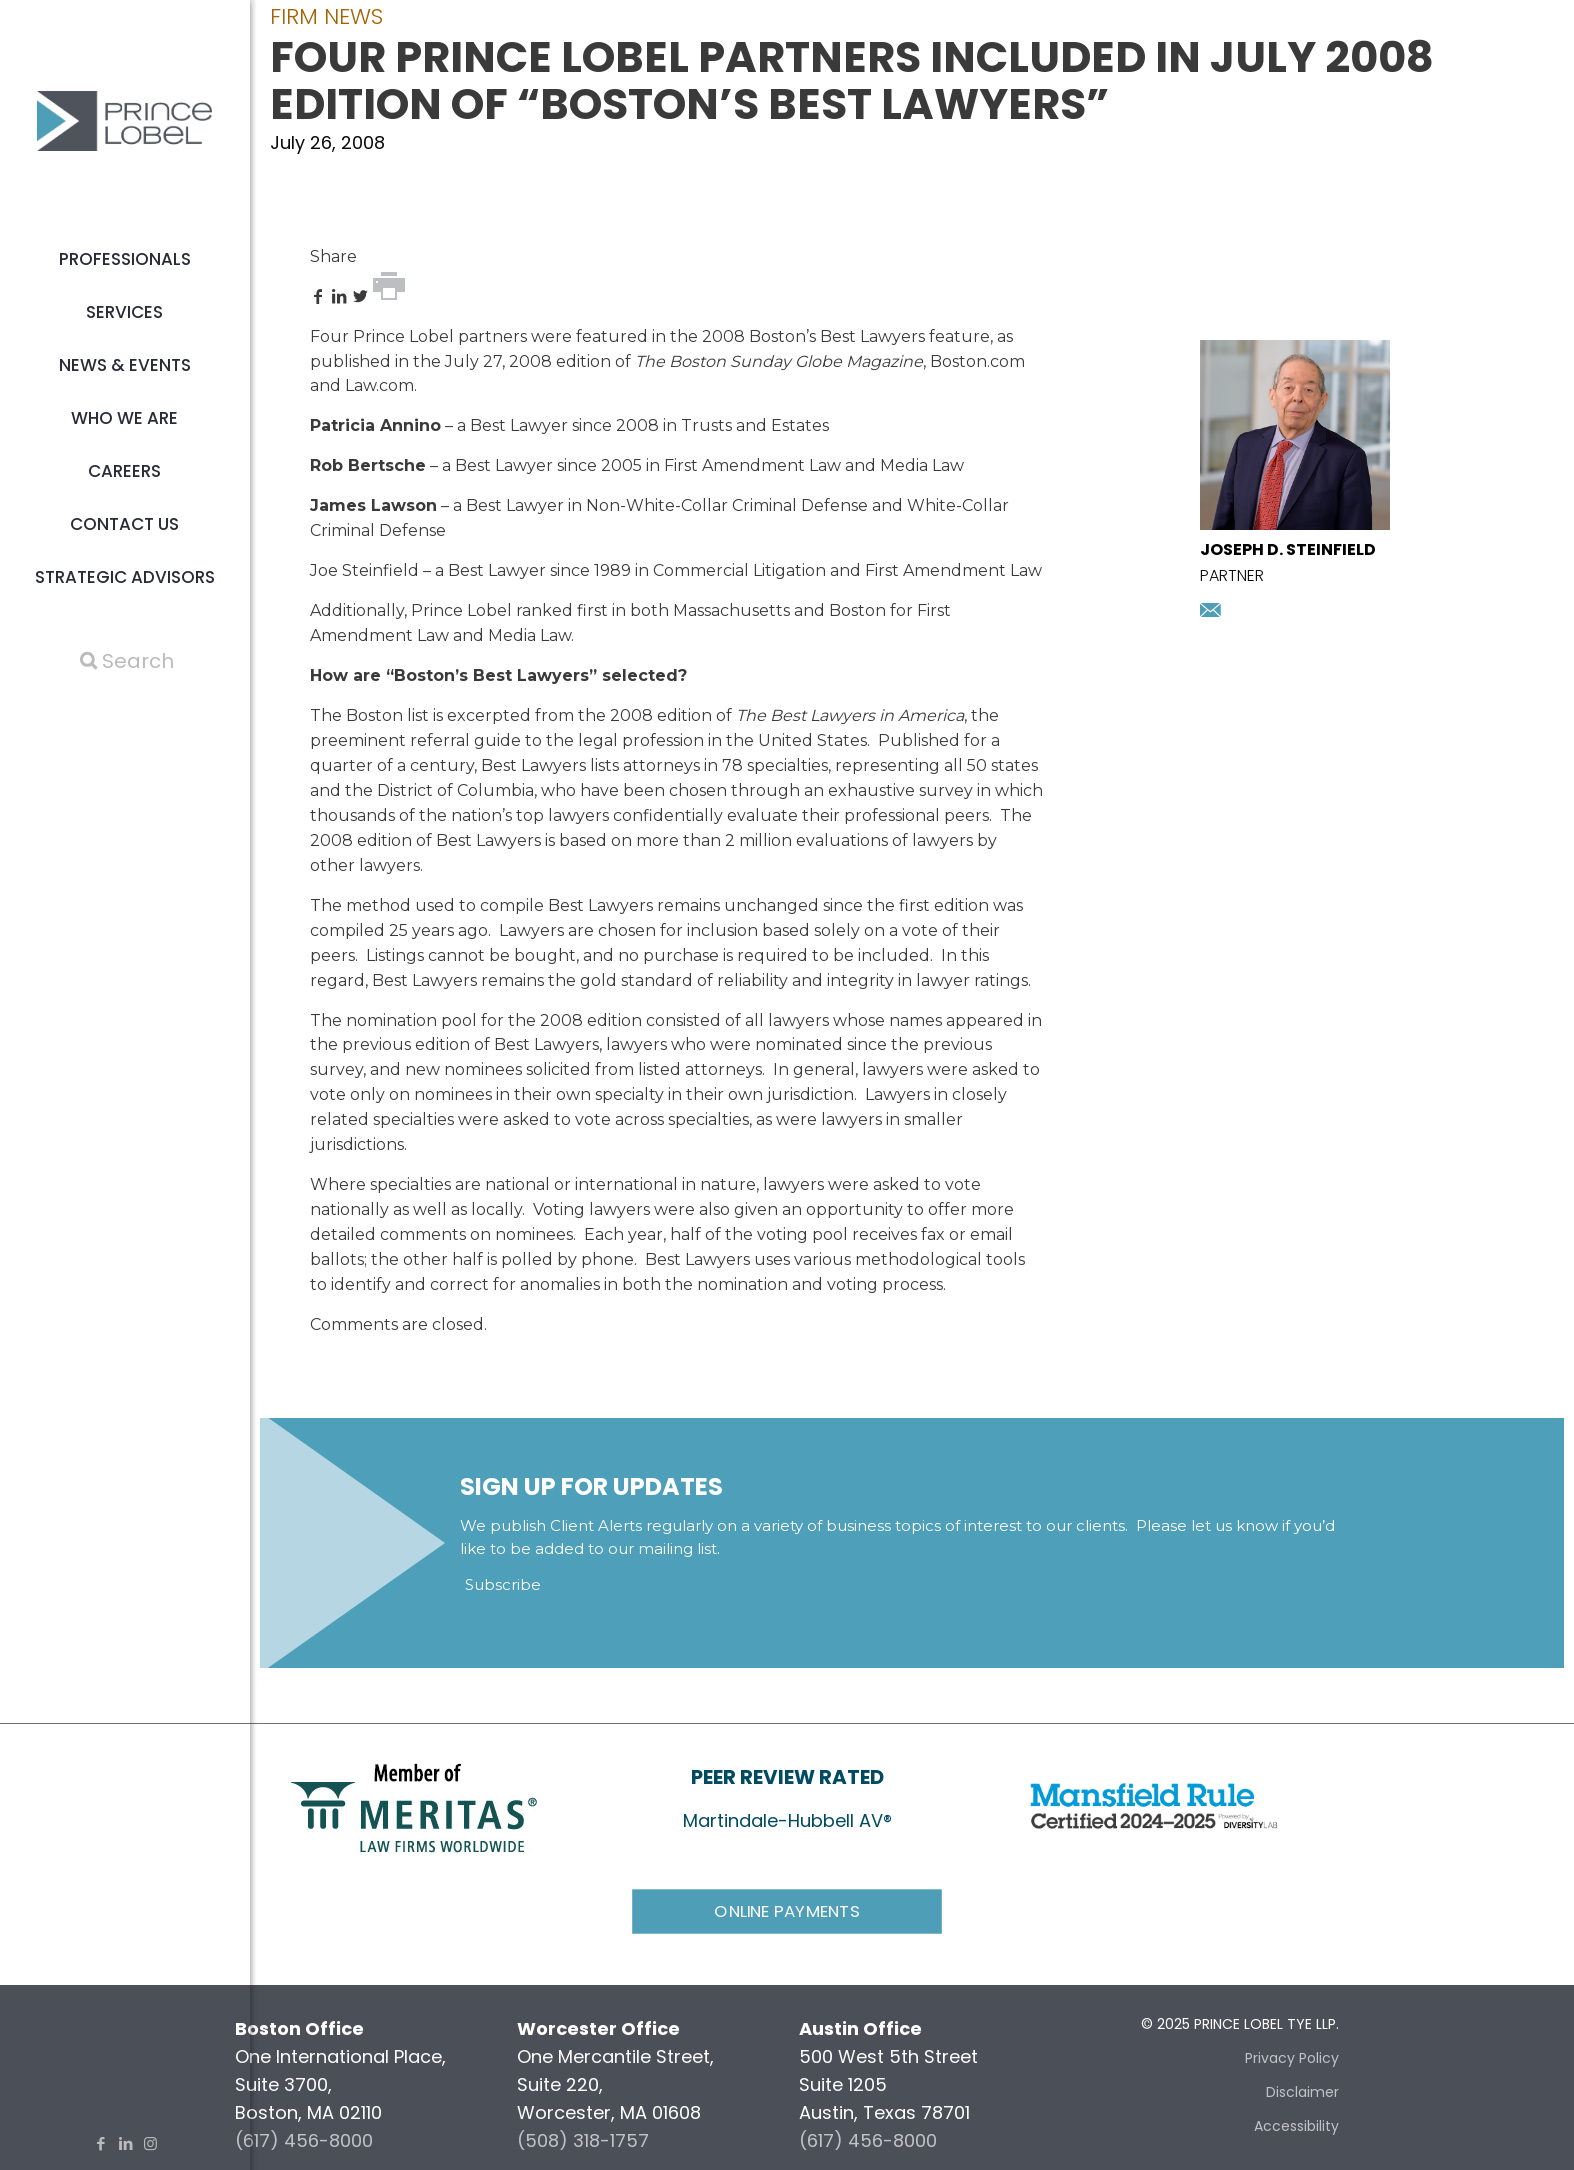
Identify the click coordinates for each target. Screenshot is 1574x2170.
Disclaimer (1302, 2092)
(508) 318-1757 (583, 2140)
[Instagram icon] (150, 2143)
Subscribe (503, 1584)
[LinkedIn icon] (125, 2143)
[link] (414, 1806)
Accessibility (1296, 2126)
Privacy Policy (1292, 2058)
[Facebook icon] (100, 2143)
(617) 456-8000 (304, 2140)
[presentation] (1295, 523)
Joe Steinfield (364, 570)
